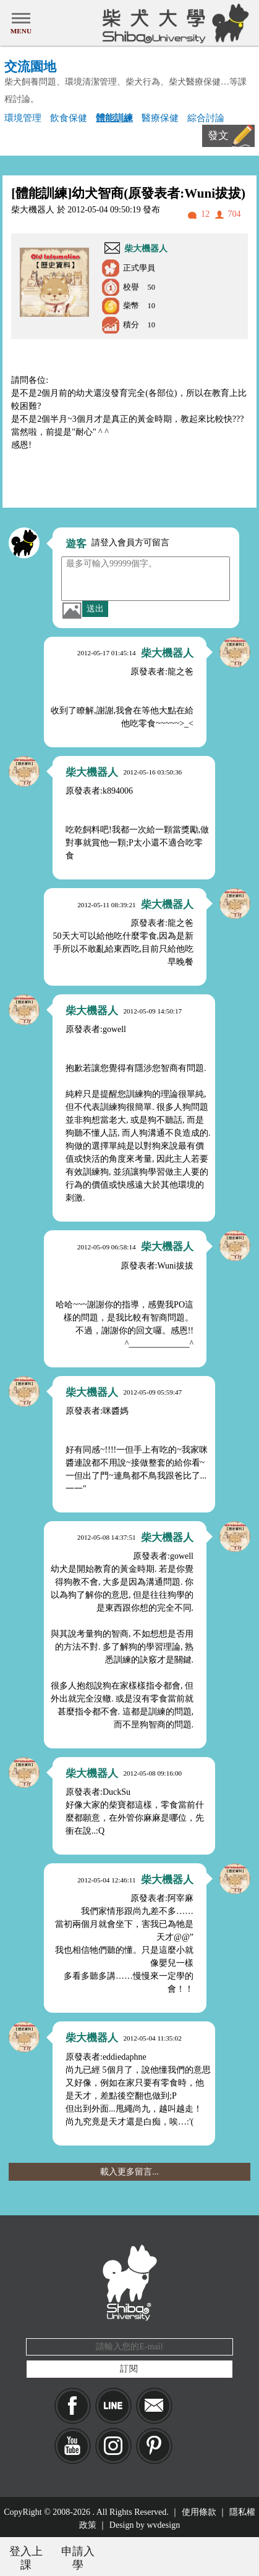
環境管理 (22, 117)
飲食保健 (68, 117)
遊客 (76, 544)
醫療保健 (160, 117)
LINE (113, 2406)
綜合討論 (205, 117)
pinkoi (154, 2446)
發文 (218, 135)
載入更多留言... (129, 2171)
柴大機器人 (146, 248)
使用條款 (199, 2512)
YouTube (73, 2446)
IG (113, 2446)
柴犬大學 (173, 23)
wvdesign (163, 2525)
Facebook (73, 2406)
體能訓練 (114, 117)
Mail (154, 2406)
